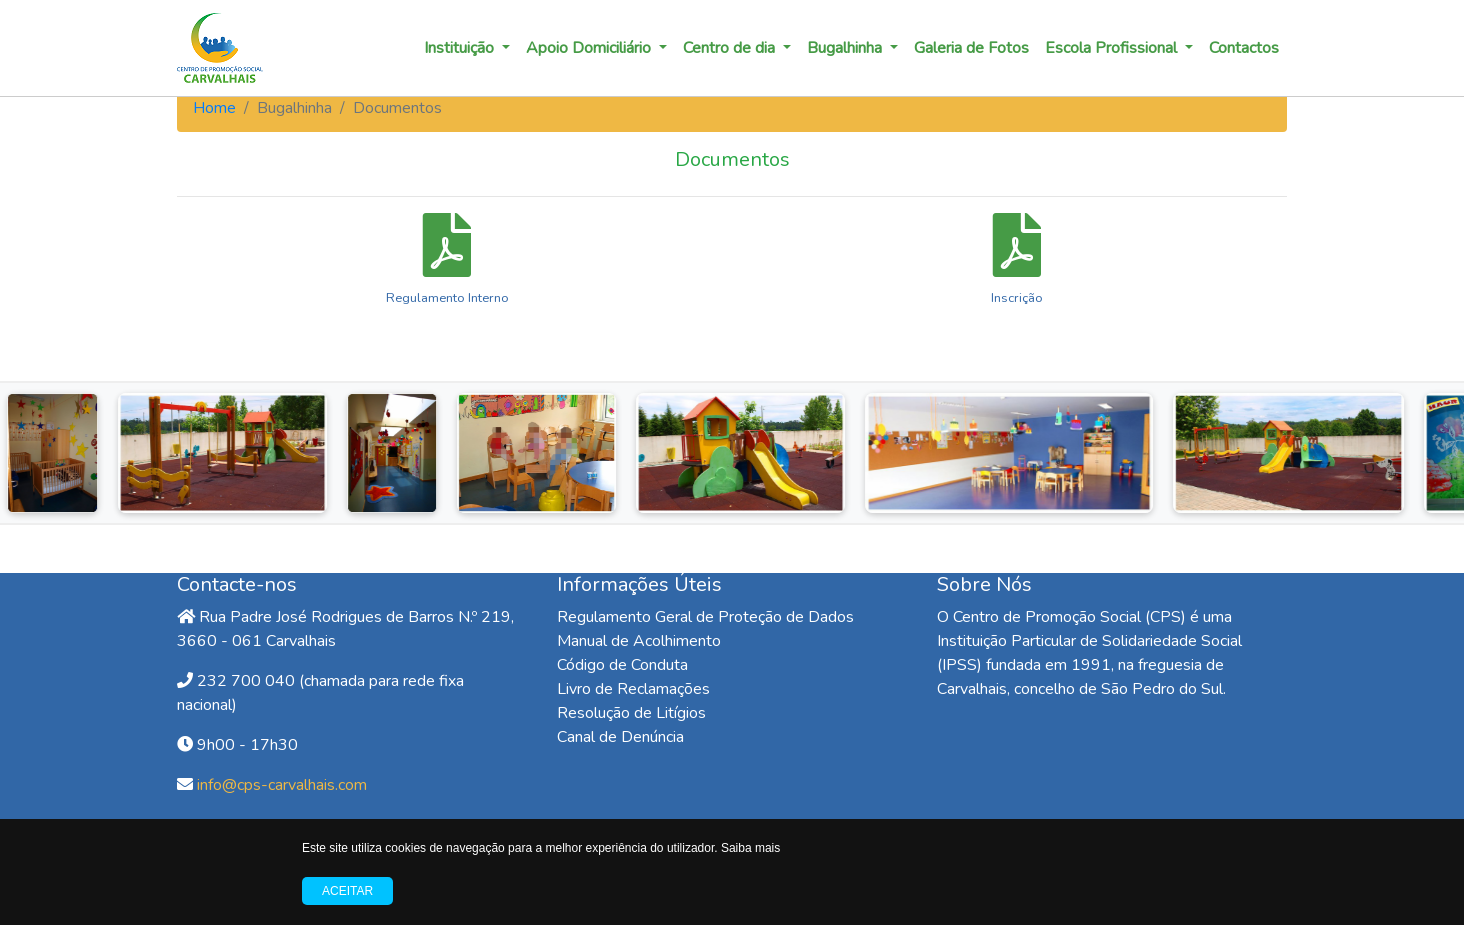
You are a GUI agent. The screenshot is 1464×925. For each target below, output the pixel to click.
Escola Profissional (1113, 48)
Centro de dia (731, 48)
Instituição (461, 48)
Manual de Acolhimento (639, 641)
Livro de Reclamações (633, 689)
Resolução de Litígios (631, 713)
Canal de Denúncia (620, 737)
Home (214, 108)
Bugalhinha (846, 48)
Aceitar (347, 891)
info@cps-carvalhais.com (282, 785)
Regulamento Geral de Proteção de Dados (705, 617)
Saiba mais (750, 848)
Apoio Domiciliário (590, 48)
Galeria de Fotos (971, 48)
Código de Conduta (622, 665)
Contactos (1244, 48)
